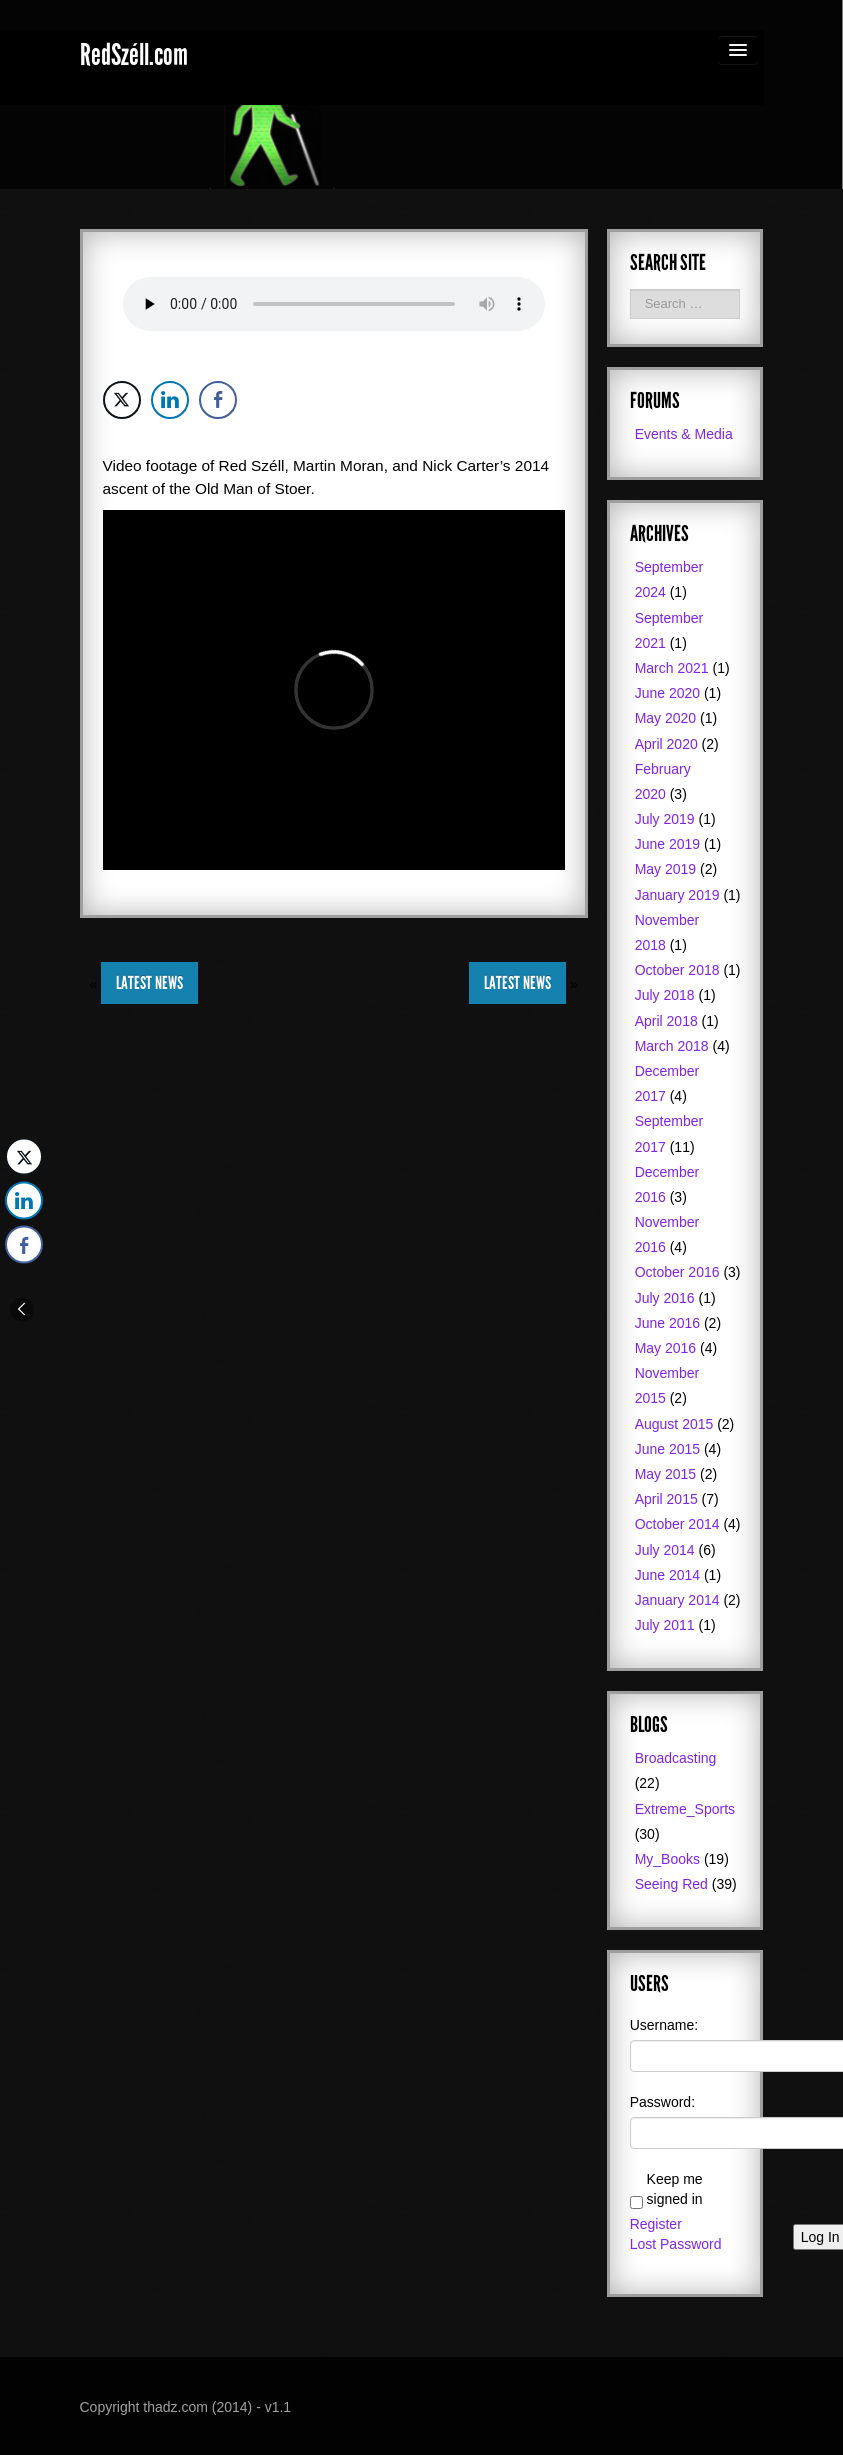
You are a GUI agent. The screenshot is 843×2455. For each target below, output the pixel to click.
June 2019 (667, 844)
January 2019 (677, 895)
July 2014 (665, 1550)
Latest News (149, 983)
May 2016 (665, 1348)
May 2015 (665, 1474)
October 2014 (677, 1524)
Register (656, 2224)
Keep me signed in (675, 2189)
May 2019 (665, 869)
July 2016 (665, 1298)
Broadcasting (676, 1758)
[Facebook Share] (218, 400)
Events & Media (684, 434)
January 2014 (677, 1600)
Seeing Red (671, 1884)
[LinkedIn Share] (170, 400)
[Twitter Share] (122, 400)
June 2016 (667, 1323)
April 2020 (666, 744)
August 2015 (674, 1424)
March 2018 (672, 1046)
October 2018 (677, 970)
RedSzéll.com (134, 55)
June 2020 (667, 693)
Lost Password (676, 2244)
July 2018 (665, 995)
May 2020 (665, 718)
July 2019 (665, 819)
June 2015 (667, 1449)
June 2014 (667, 1575)
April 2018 (666, 1021)
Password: (662, 2102)
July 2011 (665, 1625)
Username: (664, 2025)
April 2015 (666, 1499)
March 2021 (672, 668)
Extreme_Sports (685, 1809)
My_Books (667, 1859)
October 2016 (677, 1272)
